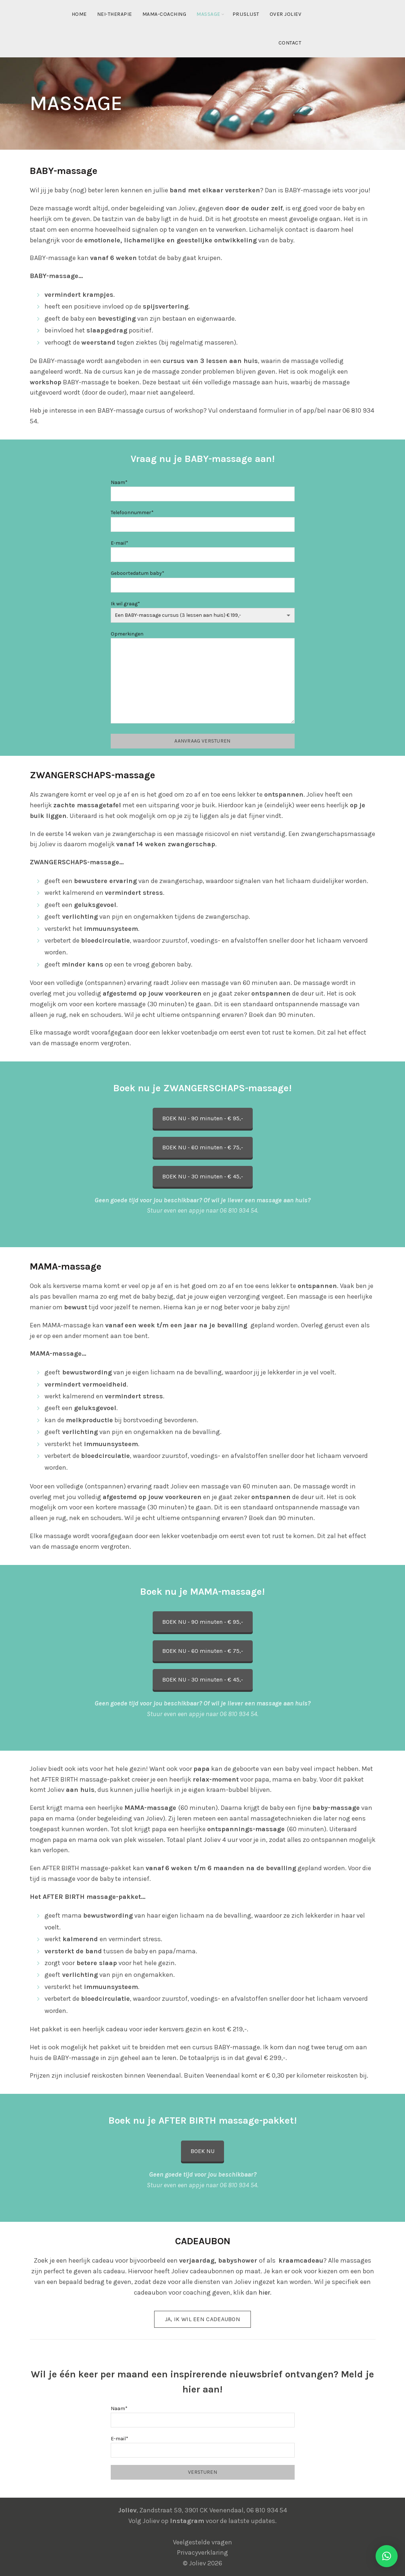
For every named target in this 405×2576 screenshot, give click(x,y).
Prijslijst (245, 14)
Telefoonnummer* (203, 518)
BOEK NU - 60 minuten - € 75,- (202, 1147)
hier (264, 2292)
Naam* (203, 488)
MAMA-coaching (164, 14)
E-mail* (203, 549)
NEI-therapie (114, 14)
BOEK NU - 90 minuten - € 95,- (202, 1118)
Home (79, 14)
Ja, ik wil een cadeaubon (202, 2319)
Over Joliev (286, 14)
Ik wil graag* (203, 609)
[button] (387, 2556)
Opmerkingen (203, 678)
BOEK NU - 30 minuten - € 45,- (202, 1176)
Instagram (187, 2521)
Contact (290, 43)
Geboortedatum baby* (203, 579)
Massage (208, 14)
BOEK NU (202, 2151)
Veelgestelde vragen (202, 2542)
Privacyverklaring (202, 2552)
